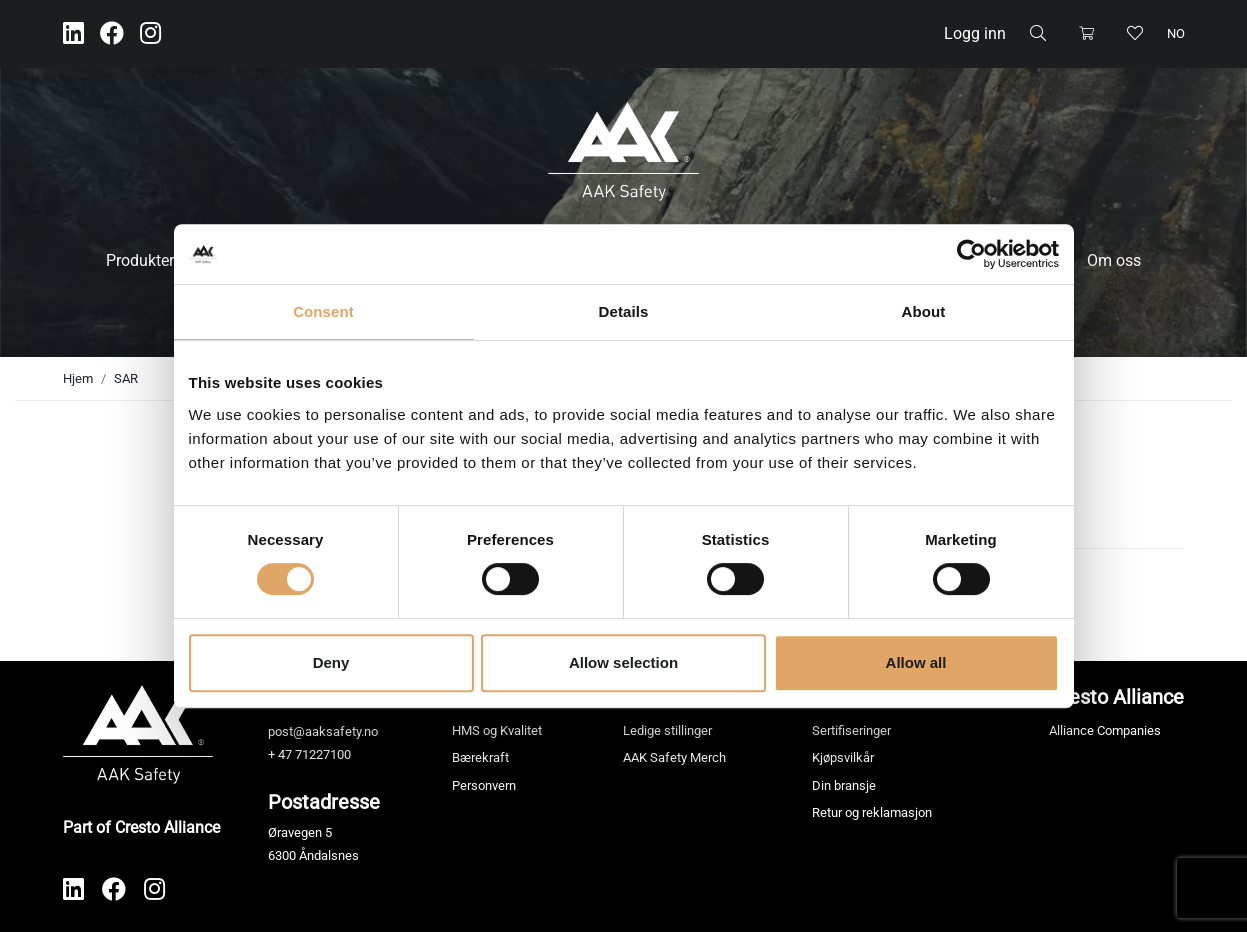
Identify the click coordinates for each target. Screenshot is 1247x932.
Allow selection (623, 662)
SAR (126, 378)
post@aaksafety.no (323, 731)
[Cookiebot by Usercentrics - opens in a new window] (971, 254)
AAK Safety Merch (674, 757)
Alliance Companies (1105, 730)
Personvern (484, 785)
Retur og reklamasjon (872, 812)
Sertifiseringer (851, 730)
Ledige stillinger (667, 730)
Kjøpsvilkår (843, 757)
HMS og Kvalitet (497, 730)
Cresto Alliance (1116, 697)
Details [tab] (624, 311)
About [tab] (924, 311)
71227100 (323, 754)
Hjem (78, 378)
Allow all (916, 662)
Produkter (140, 260)
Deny (331, 662)
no (1176, 33)
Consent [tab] (323, 311)
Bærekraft (480, 757)
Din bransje (844, 785)
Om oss (1114, 260)
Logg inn (975, 33)
